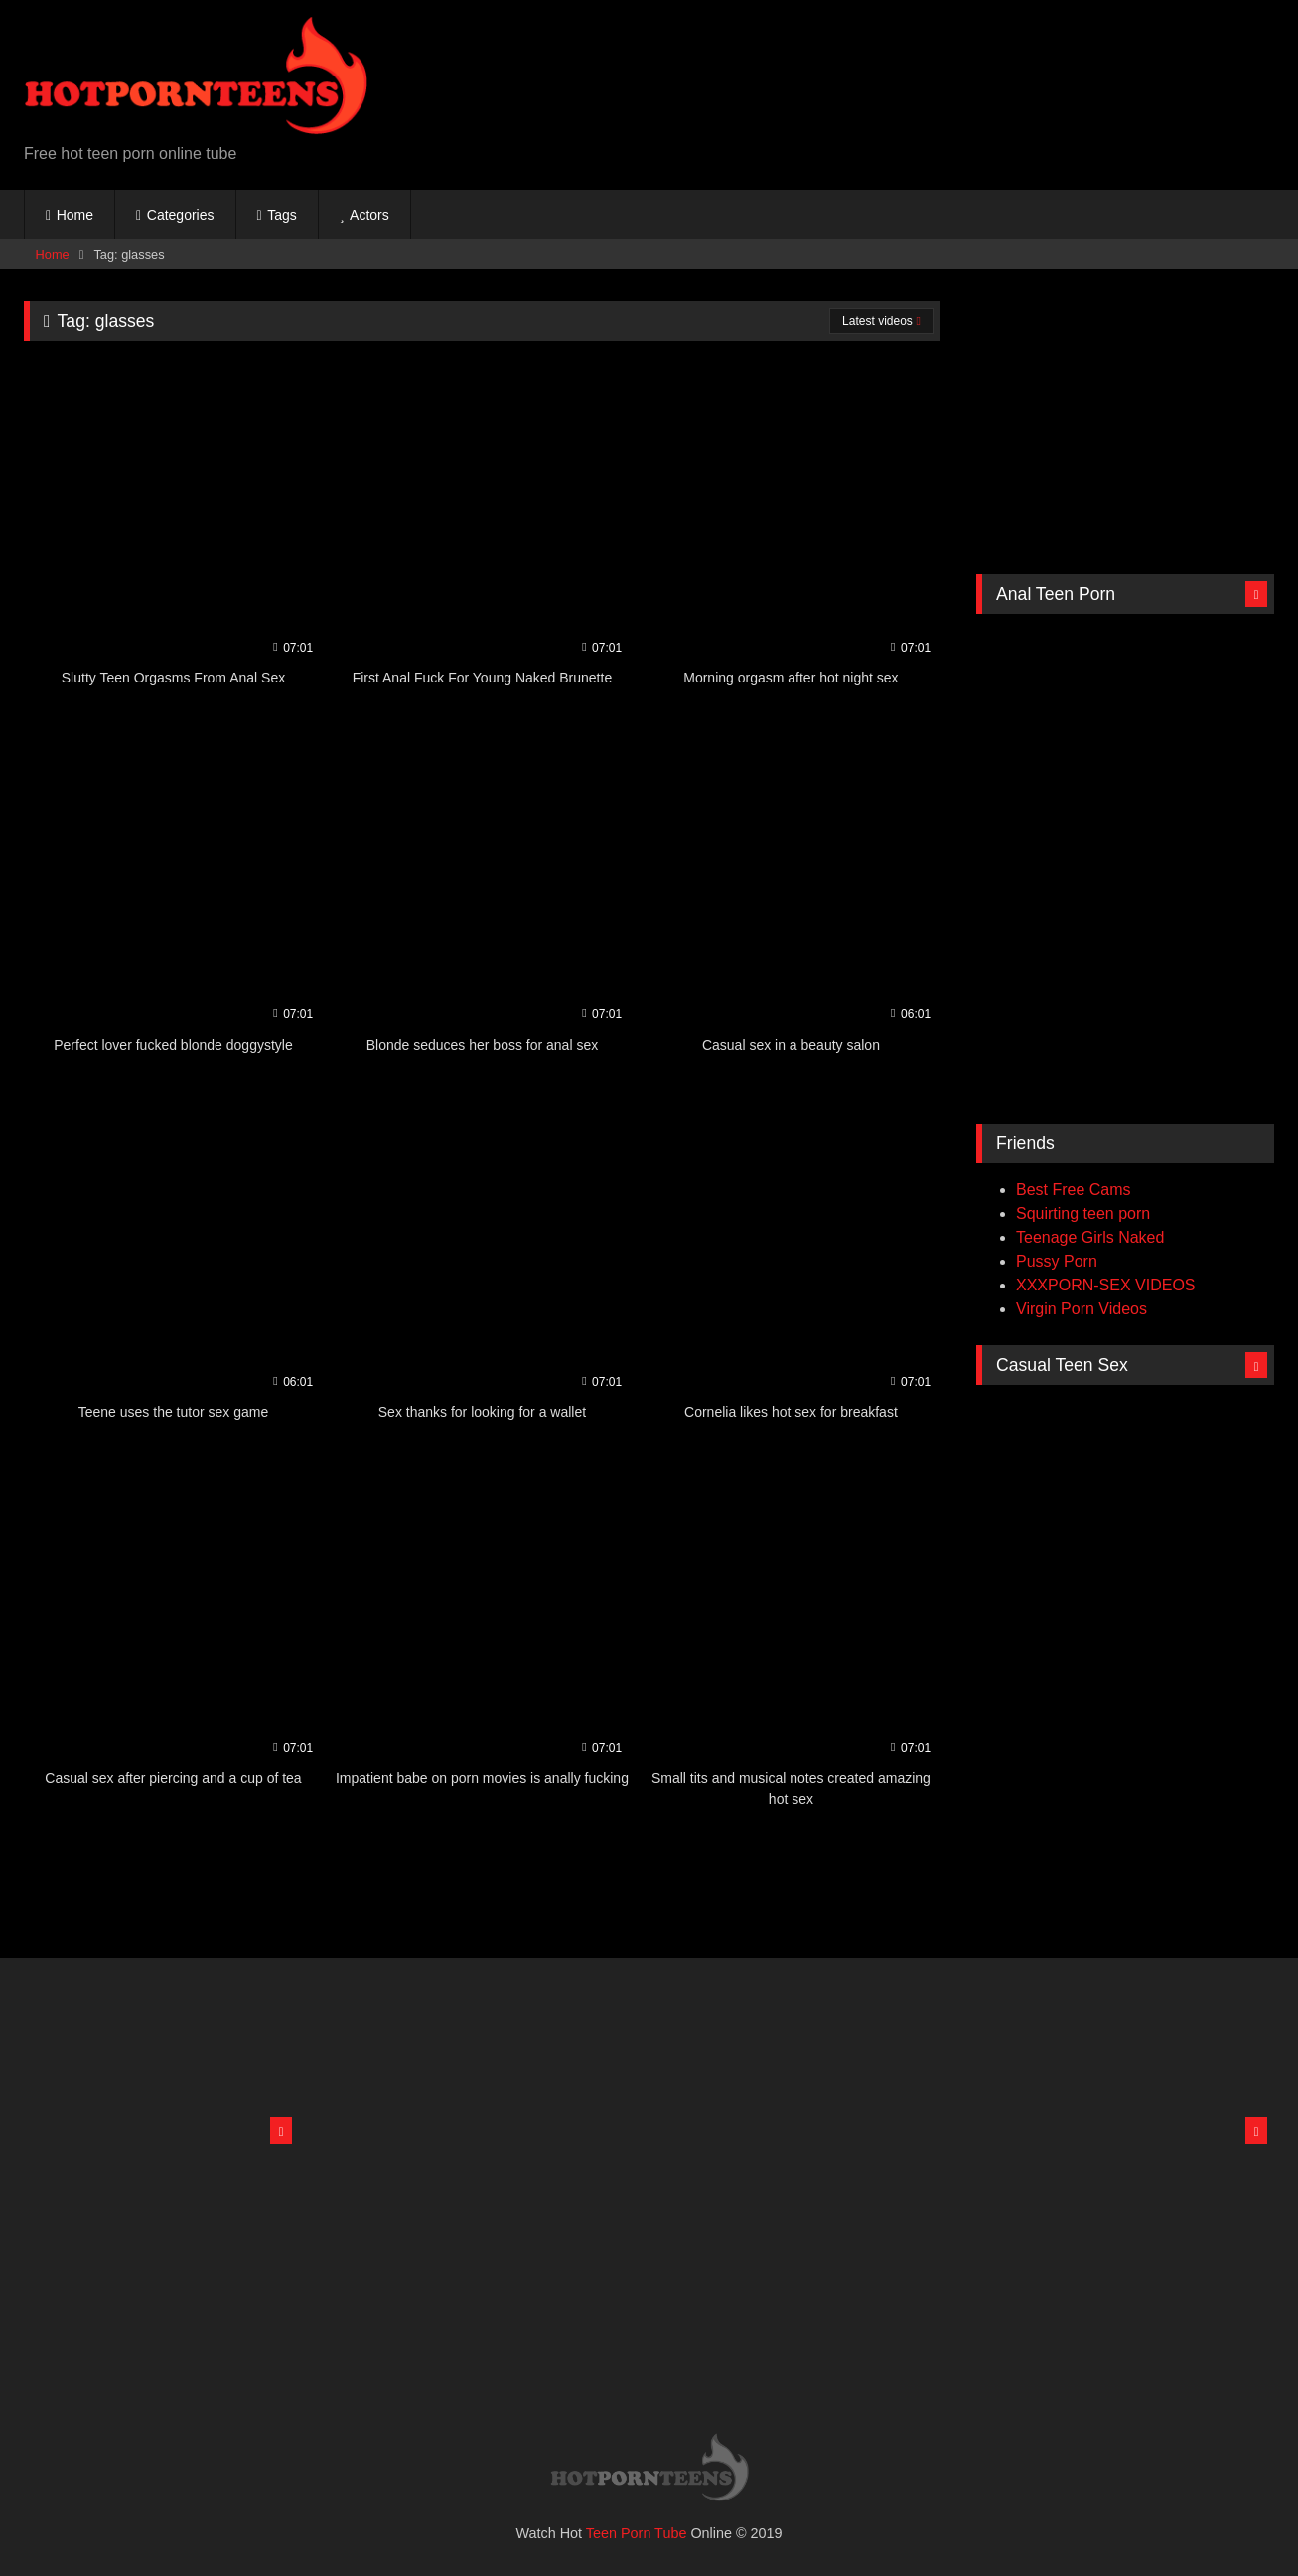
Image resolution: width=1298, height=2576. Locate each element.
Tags (282, 215)
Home (75, 215)
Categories (181, 215)
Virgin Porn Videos (1081, 1308)
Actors (369, 215)
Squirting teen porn (1083, 1213)
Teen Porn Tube (636, 2533)
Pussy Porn (1056, 1261)
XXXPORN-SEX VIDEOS (1106, 1285)
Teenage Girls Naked (1090, 1237)
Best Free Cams (1073, 1189)
